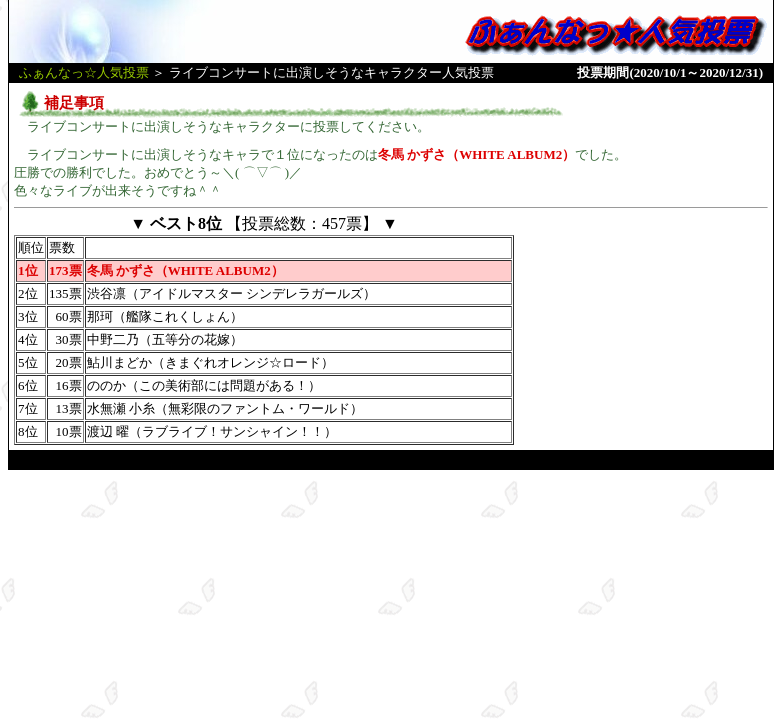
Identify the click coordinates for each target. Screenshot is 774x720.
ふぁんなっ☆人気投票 (84, 72)
